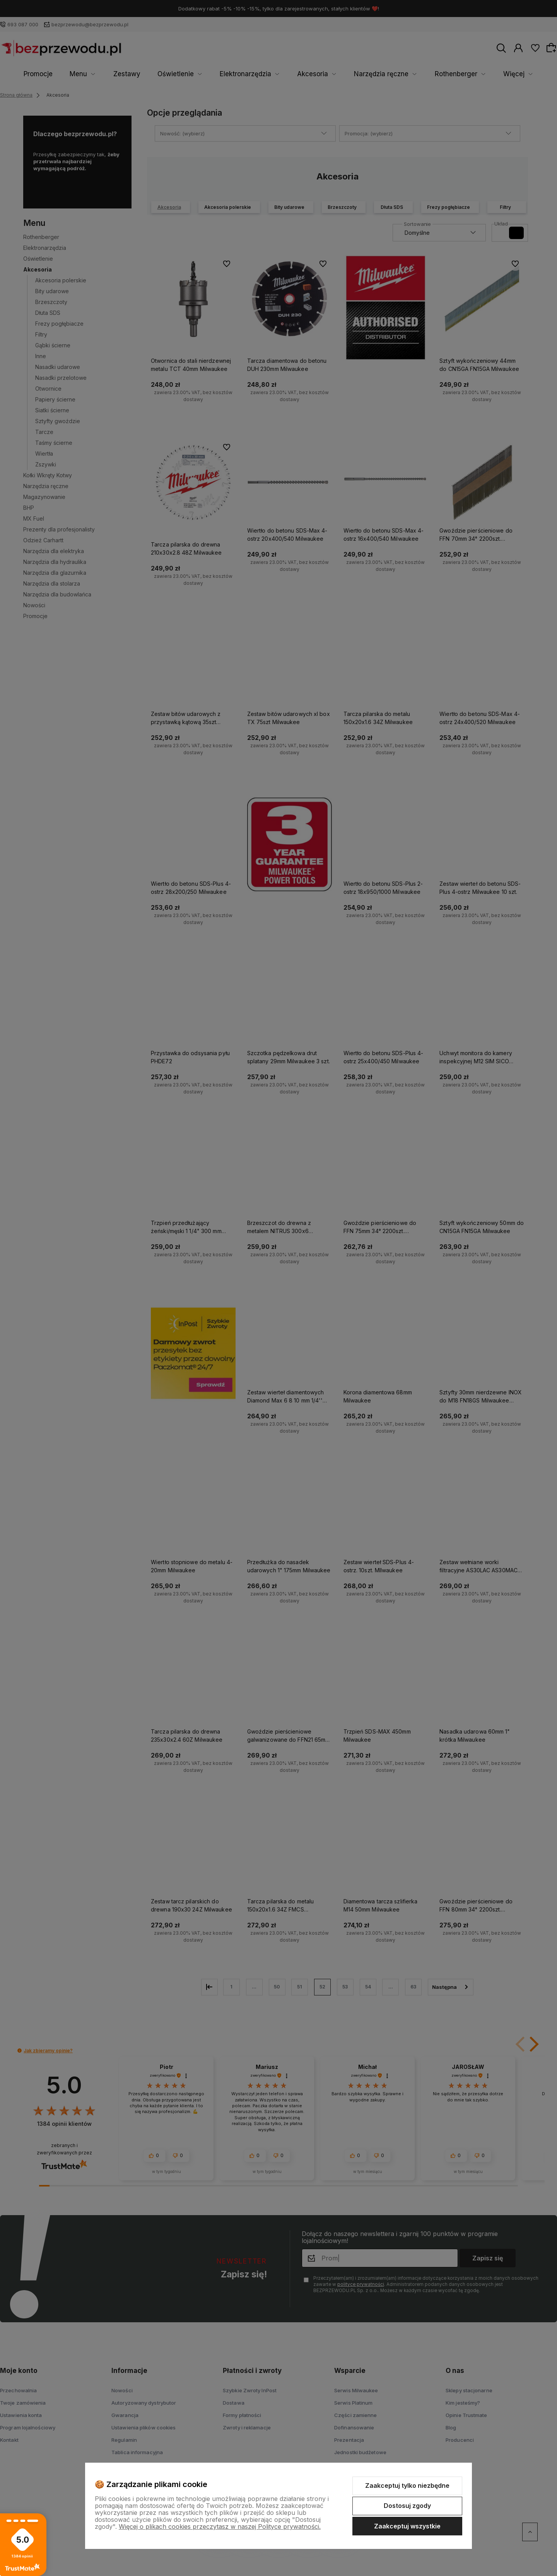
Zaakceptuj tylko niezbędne (407, 2485)
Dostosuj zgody (407, 2505)
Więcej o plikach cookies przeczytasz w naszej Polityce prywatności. (220, 2526)
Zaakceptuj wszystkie (407, 2526)
